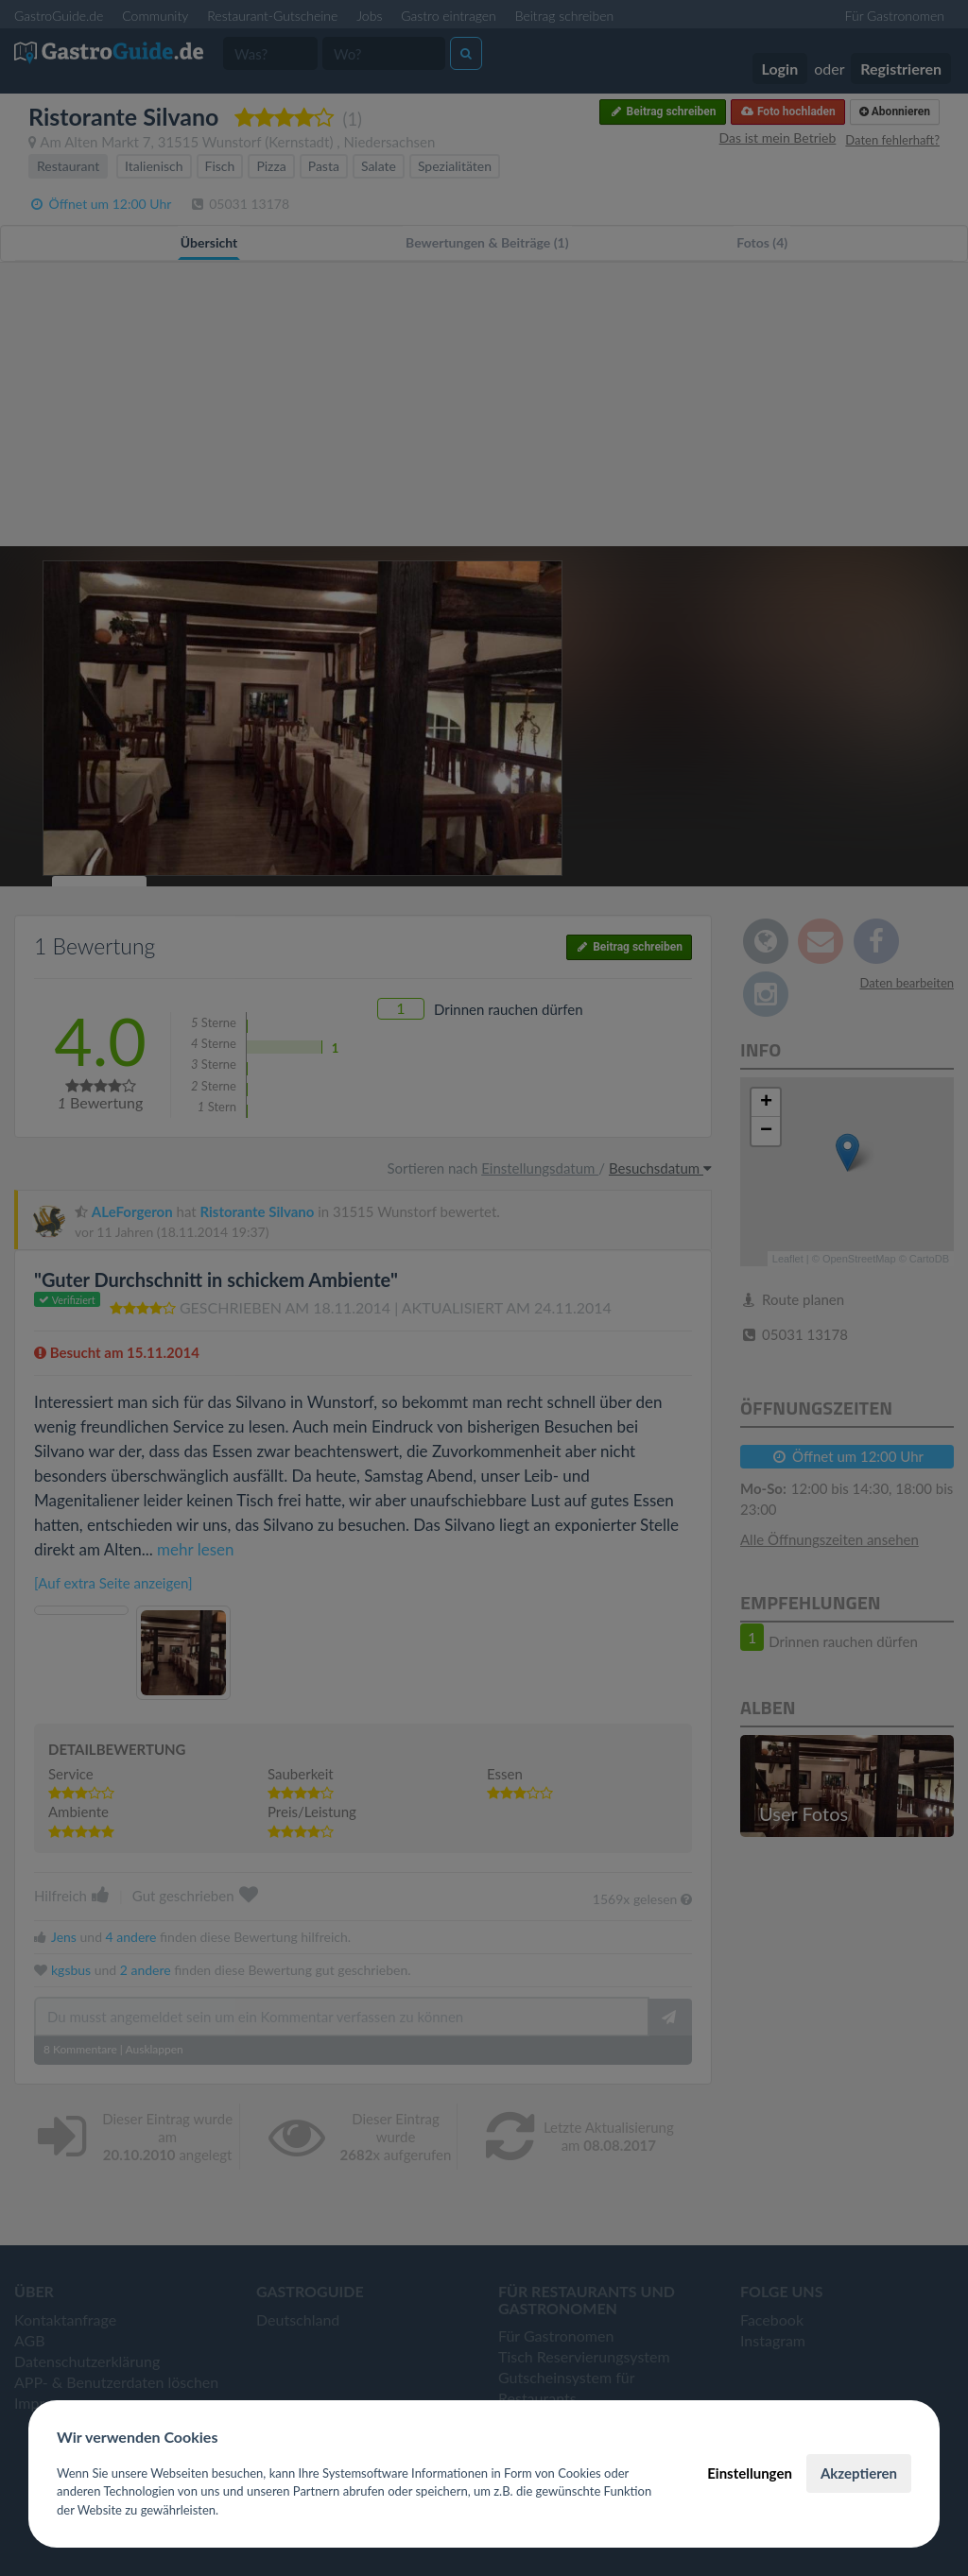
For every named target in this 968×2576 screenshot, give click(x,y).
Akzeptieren (859, 2473)
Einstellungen (749, 2473)
